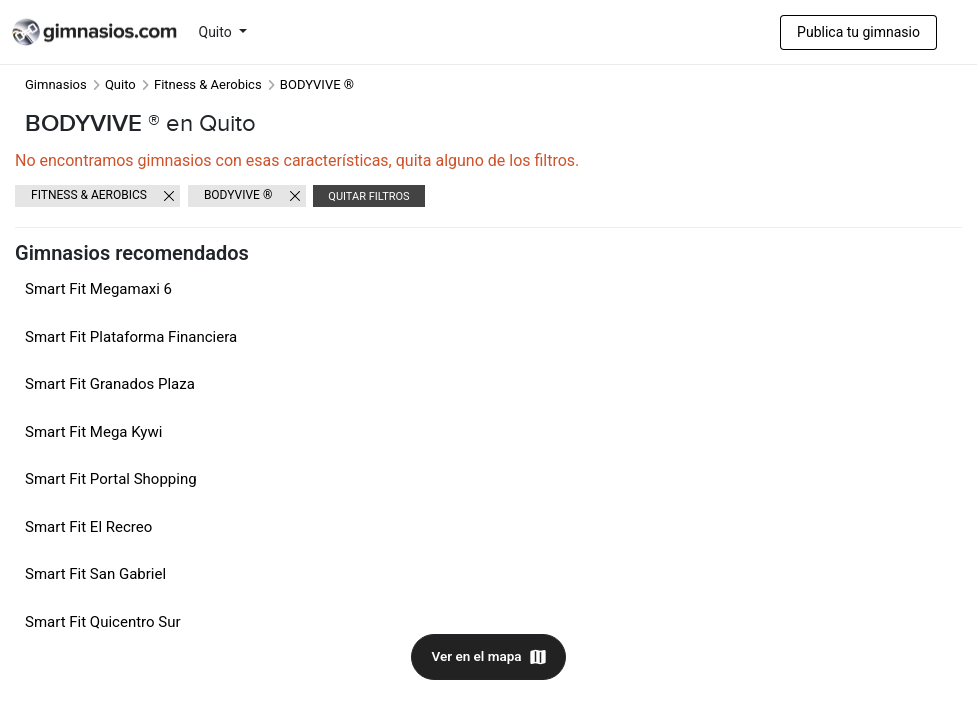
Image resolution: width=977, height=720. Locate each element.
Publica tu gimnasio (858, 32)
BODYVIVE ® (238, 195)
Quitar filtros (368, 196)
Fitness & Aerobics (208, 84)
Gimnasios (56, 84)
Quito (217, 32)
